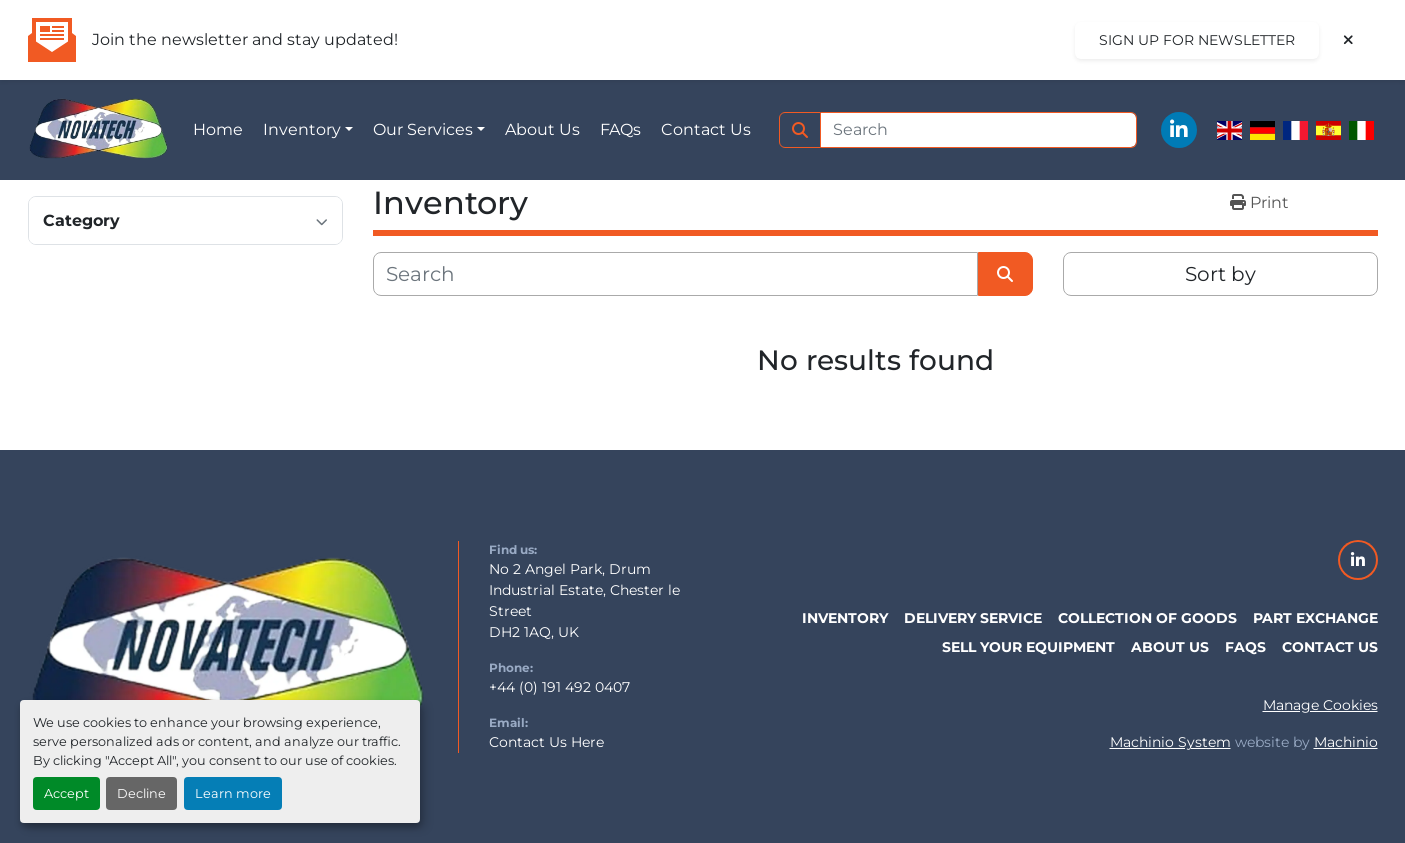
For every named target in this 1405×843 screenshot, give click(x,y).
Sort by (1220, 274)
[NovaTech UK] (228, 645)
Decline (141, 793)
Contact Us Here (546, 742)
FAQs (620, 129)
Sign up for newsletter (1197, 40)
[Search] (979, 130)
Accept (66, 793)
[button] (308, 130)
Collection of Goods (1147, 618)
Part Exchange (1315, 618)
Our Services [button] (423, 129)
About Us (542, 129)
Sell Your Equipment (1028, 647)
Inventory (302, 129)
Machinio (1346, 742)
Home (218, 129)
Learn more (233, 793)
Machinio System (1170, 742)
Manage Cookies (1320, 705)
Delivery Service (973, 618)
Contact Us (706, 129)
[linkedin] (1179, 130)
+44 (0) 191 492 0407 (559, 687)
